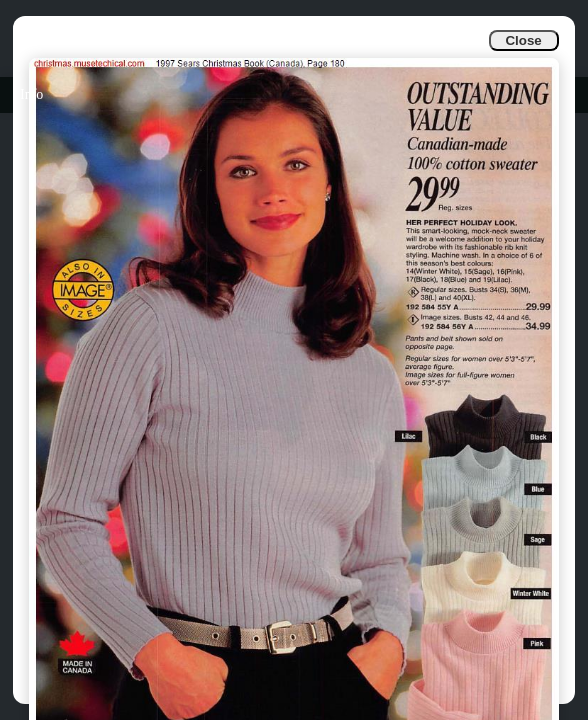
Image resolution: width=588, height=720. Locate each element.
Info (31, 94)
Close (523, 40)
